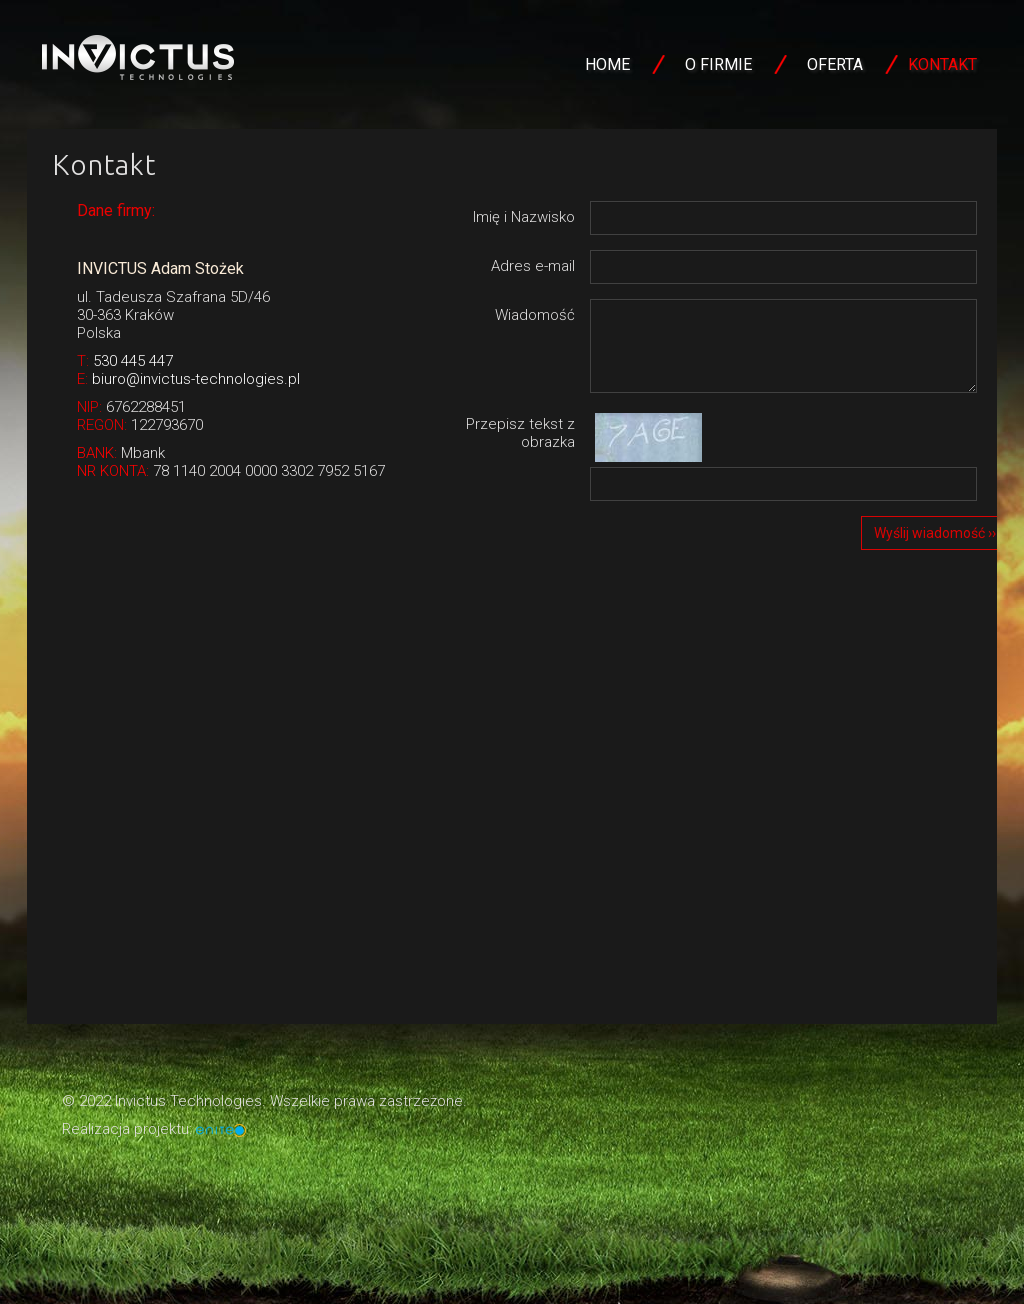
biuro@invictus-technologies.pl (196, 379)
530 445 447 (133, 361)
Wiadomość (535, 315)
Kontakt (942, 64)
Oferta (835, 64)
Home (607, 64)
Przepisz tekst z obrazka (520, 433)
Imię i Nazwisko (524, 217)
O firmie (718, 64)
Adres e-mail (533, 266)
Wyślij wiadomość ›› (935, 533)
